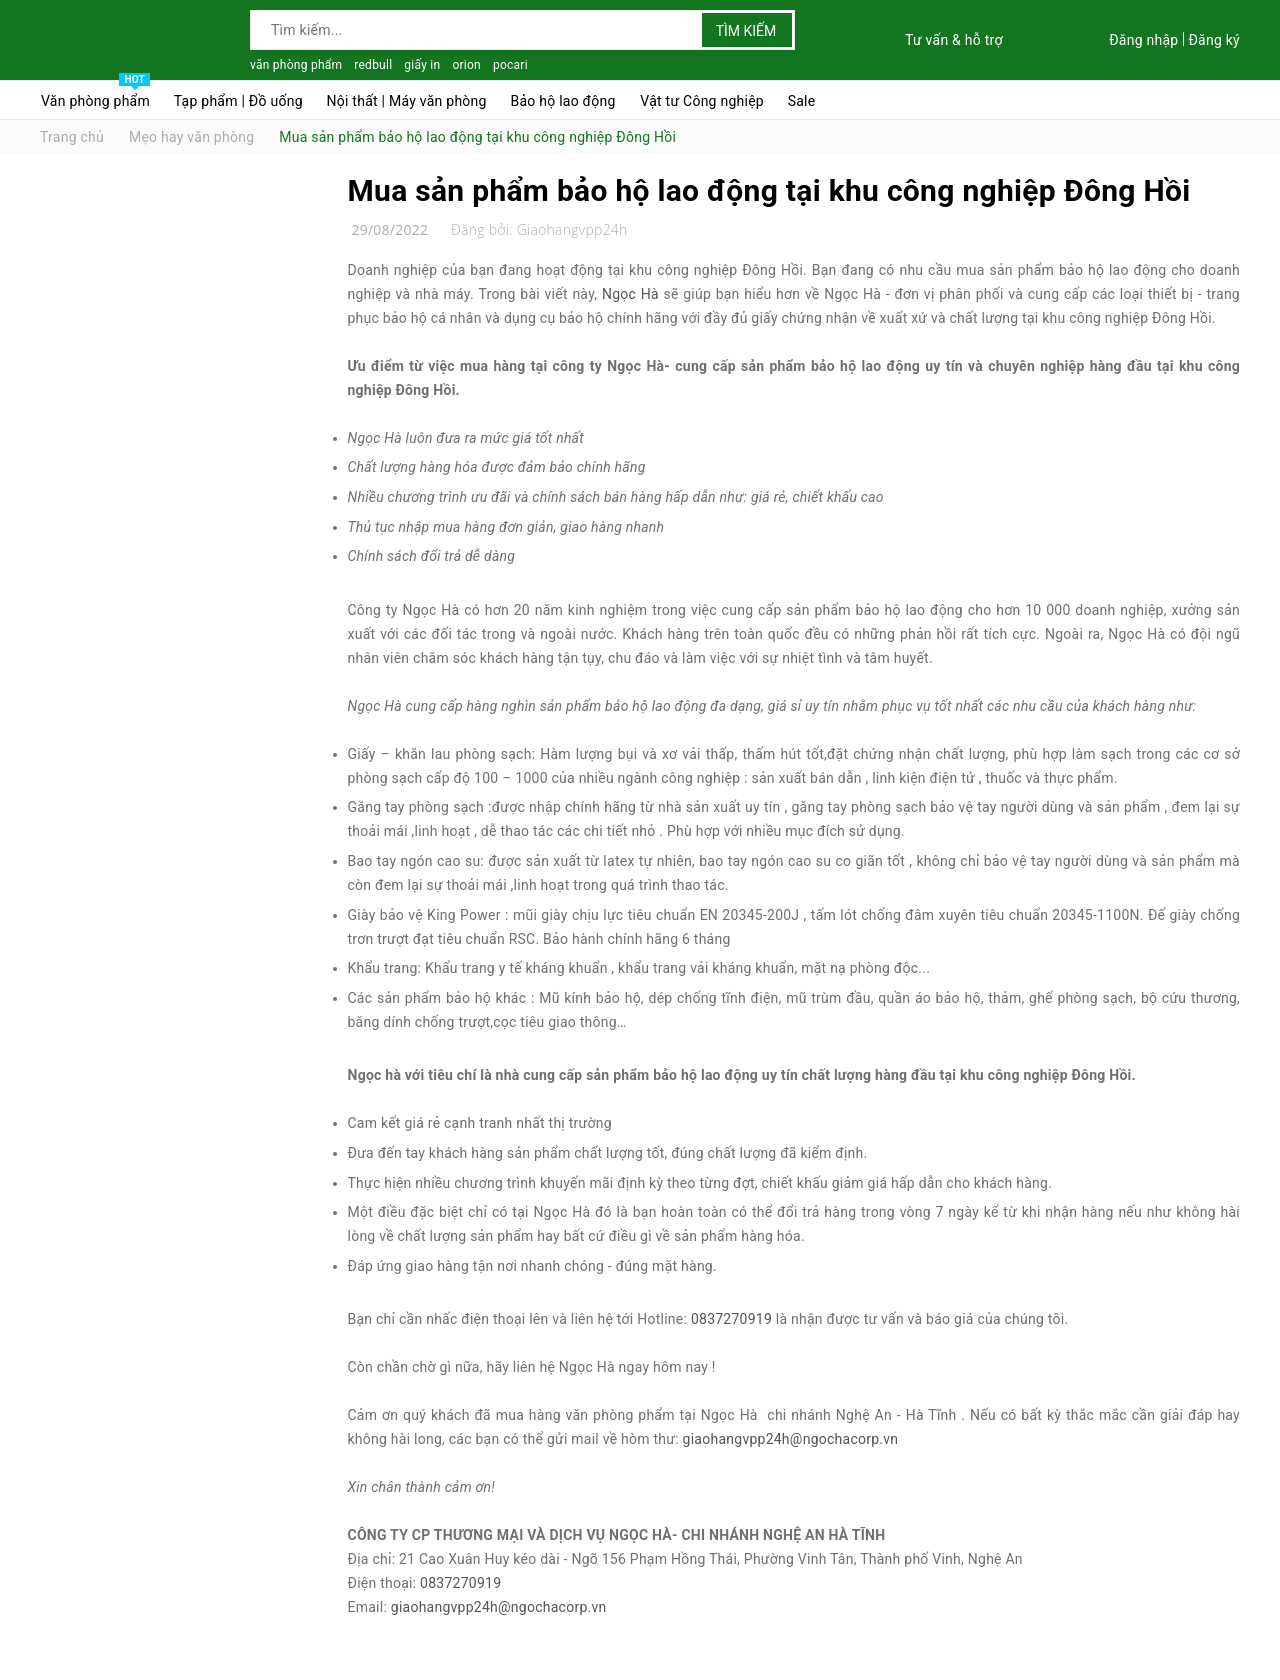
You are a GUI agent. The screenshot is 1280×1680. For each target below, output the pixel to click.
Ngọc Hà (630, 294)
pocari (510, 65)
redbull (373, 65)
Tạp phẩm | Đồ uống (238, 101)
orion (466, 65)
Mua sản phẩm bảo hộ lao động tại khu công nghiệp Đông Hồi (769, 190)
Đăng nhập (1143, 40)
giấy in (422, 65)
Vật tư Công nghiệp (702, 101)
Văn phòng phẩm (95, 96)
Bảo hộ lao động (562, 101)
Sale (802, 101)
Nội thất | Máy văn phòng (407, 101)
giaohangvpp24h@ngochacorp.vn (791, 1439)
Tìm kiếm (746, 31)
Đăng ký (1214, 40)
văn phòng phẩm (296, 65)
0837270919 (731, 1319)
